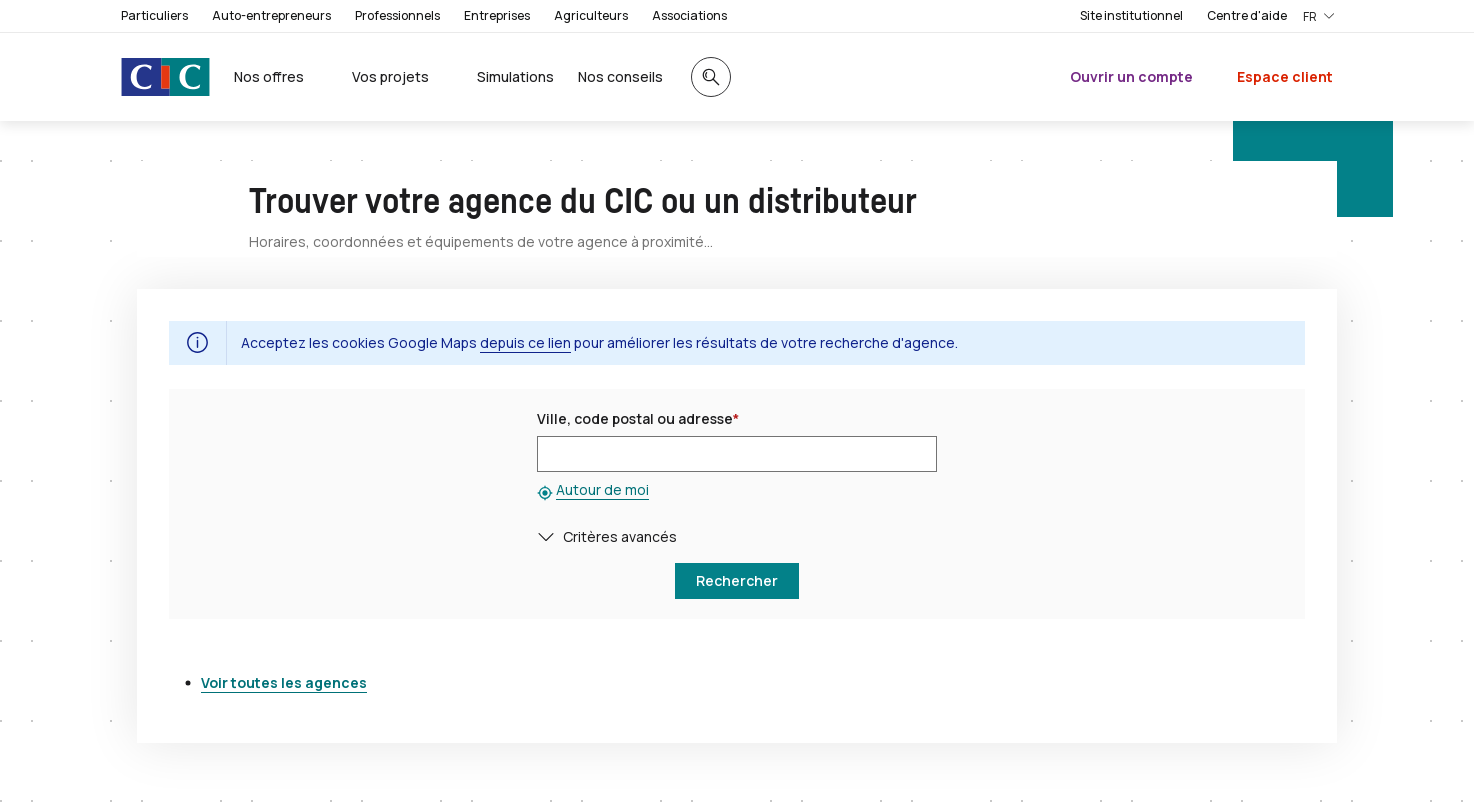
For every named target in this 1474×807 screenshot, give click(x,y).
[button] (550, 536)
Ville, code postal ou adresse (638, 418)
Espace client (1285, 76)
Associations (689, 15)
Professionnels (397, 15)
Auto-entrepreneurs (271, 15)
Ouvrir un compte (1131, 76)
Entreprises (497, 15)
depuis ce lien (525, 342)
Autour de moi (602, 489)
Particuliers (154, 15)
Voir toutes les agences (284, 682)
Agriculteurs (591, 15)
